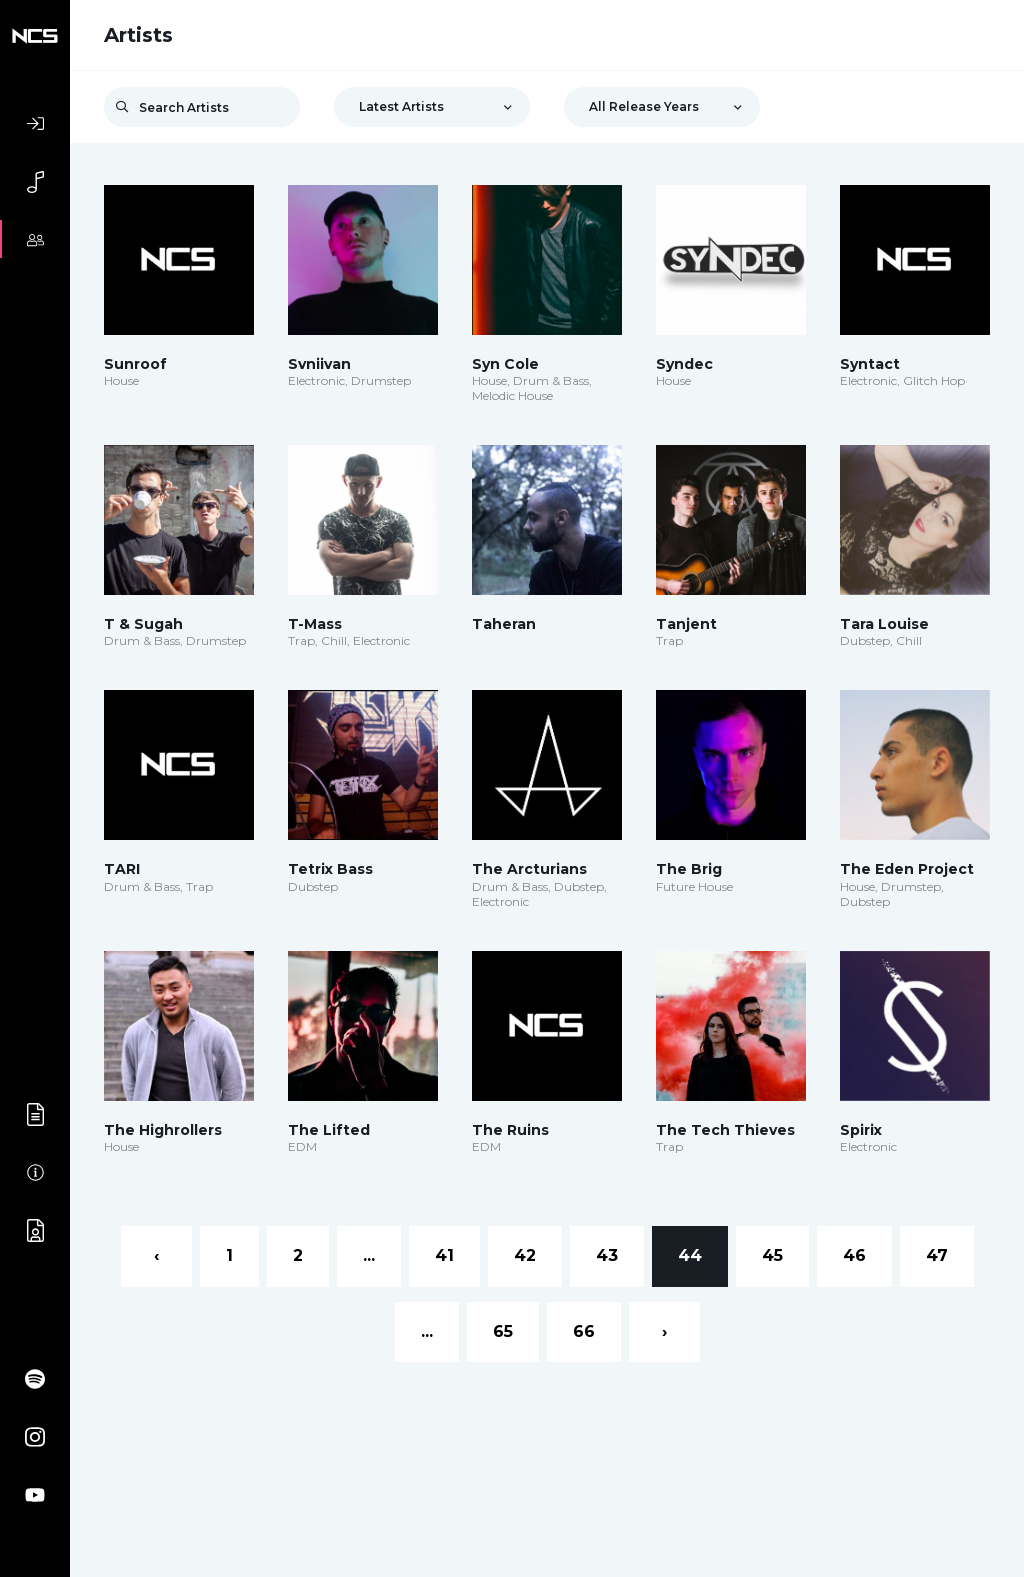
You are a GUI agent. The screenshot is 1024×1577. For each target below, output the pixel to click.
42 (525, 1255)
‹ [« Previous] (156, 1255)
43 (607, 1255)
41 (444, 1255)
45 (772, 1255)
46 (854, 1255)
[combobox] (432, 107)
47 (937, 1255)
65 (503, 1331)
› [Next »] (664, 1331)
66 (584, 1331)
